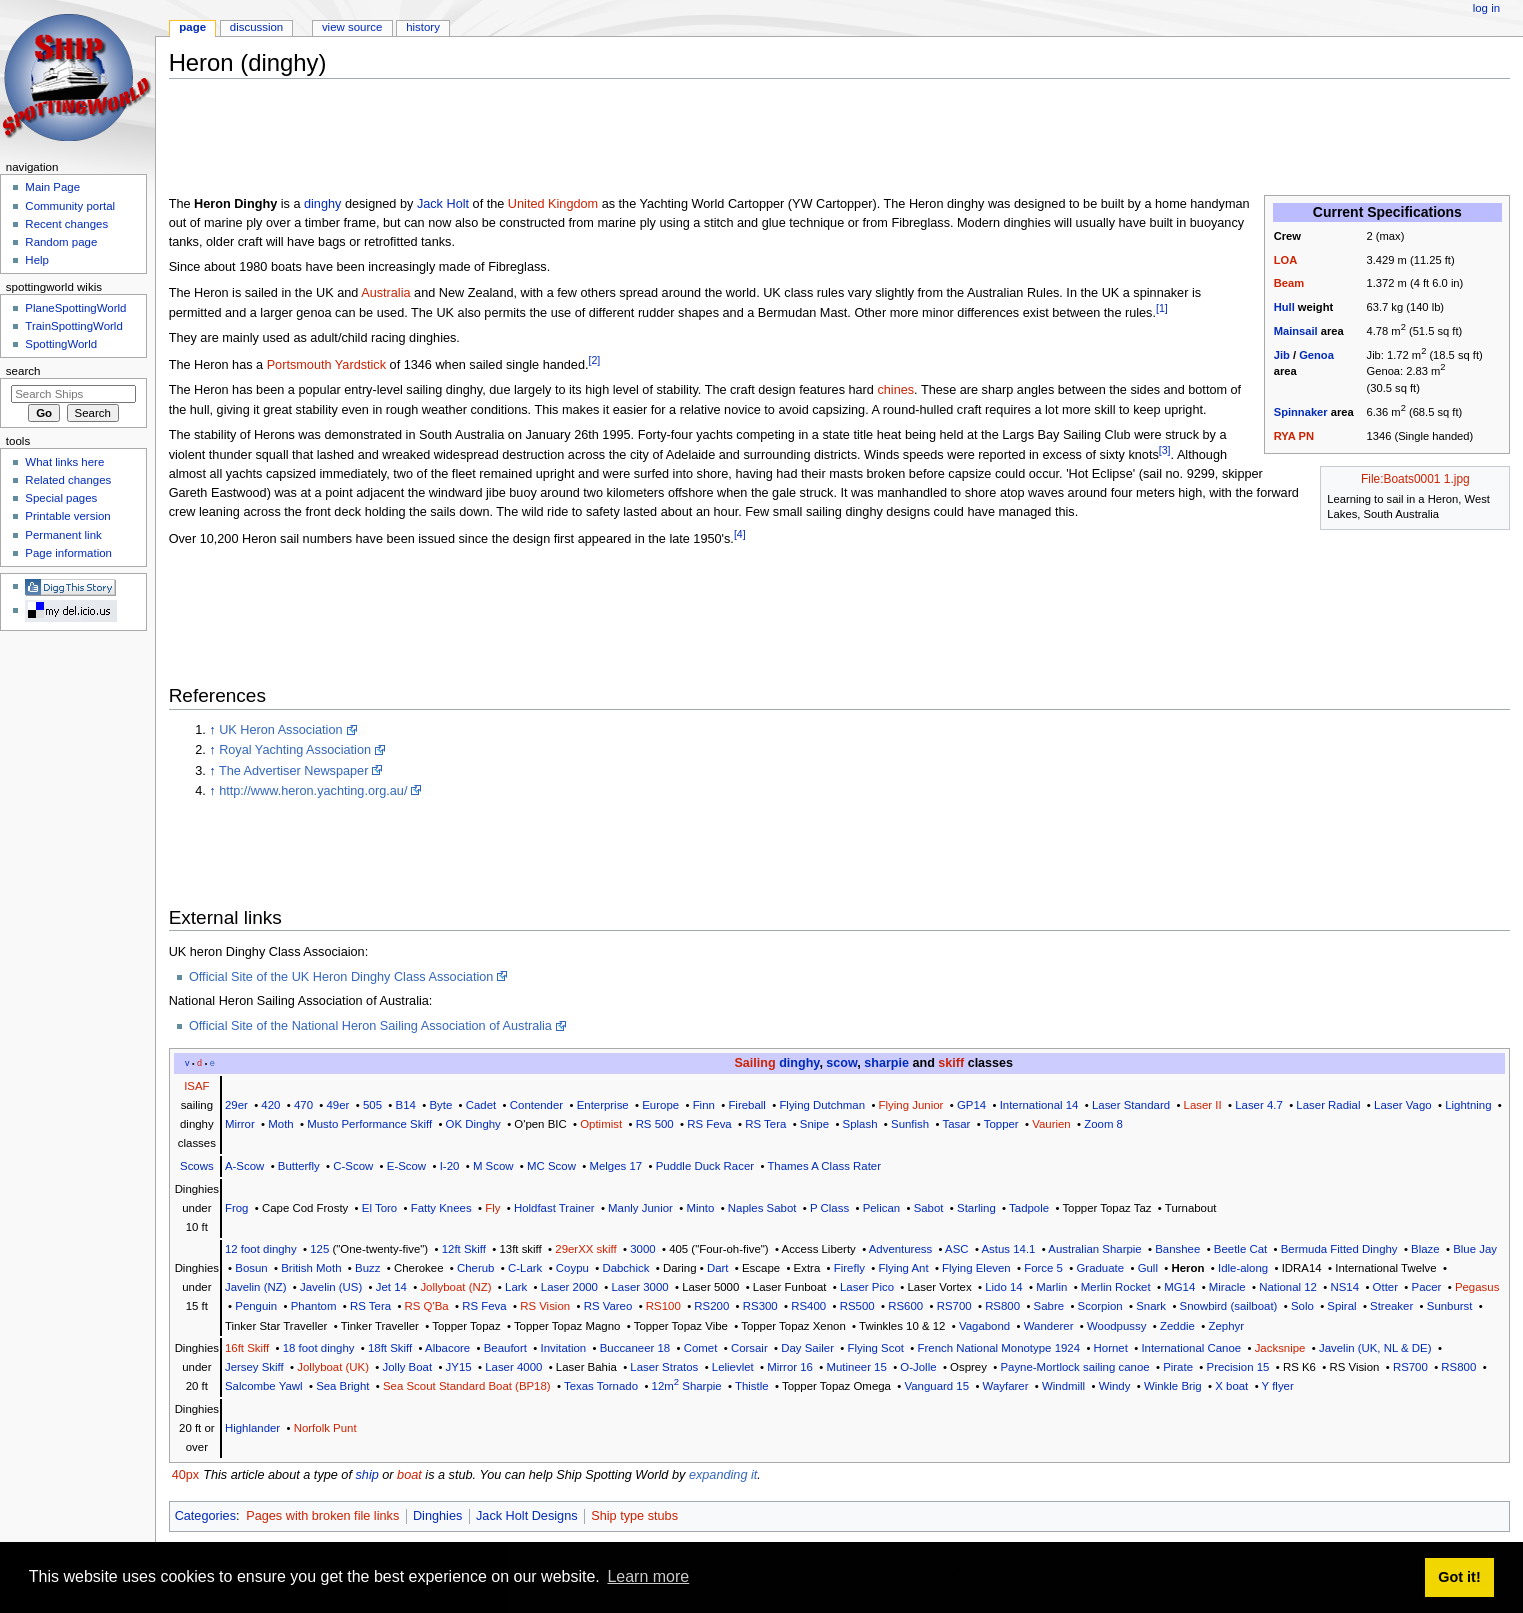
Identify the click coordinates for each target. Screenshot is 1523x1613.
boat (409, 1475)
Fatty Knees (441, 1208)
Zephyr (1226, 1326)
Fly (492, 1208)
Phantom (314, 1306)
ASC (957, 1249)
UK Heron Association (280, 730)
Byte (440, 1105)
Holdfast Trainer (554, 1208)
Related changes (68, 480)
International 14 (1039, 1105)
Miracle (1227, 1287)
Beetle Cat (1240, 1249)
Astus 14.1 (1008, 1249)
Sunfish (910, 1124)
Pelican (881, 1208)
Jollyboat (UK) (333, 1367)
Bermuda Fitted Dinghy (1339, 1249)
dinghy (322, 204)
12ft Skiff (464, 1249)
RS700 (954, 1306)
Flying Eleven (976, 1268)
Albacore (447, 1348)
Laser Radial (1328, 1105)
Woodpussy (1116, 1326)
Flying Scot (875, 1348)
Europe (660, 1105)
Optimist (601, 1124)
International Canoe (1191, 1348)
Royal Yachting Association (295, 750)
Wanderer (1049, 1326)
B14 (406, 1105)
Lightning (1468, 1105)
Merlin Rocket (1116, 1287)
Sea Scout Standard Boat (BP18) (467, 1386)
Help (37, 260)
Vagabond (984, 1326)
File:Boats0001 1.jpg (1415, 479)
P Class (829, 1208)
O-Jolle (918, 1367)
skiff (951, 1063)
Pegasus (1477, 1287)
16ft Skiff (247, 1348)
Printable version (67, 516)
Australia (385, 293)
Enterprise (603, 1105)
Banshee (1177, 1249)
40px (186, 1475)
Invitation (563, 1348)
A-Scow (244, 1166)
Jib (1282, 355)
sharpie (886, 1063)
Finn (704, 1105)
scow (841, 1063)
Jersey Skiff (254, 1367)
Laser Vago (1403, 1105)
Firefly (849, 1268)
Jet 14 (391, 1287)
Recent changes (66, 224)
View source (352, 27)
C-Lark (525, 1268)
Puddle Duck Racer (705, 1166)
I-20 (450, 1166)
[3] (1165, 450)
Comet (701, 1348)
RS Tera (765, 1124)
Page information (68, 553)
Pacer (1427, 1287)
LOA (1286, 260)
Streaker (1391, 1306)
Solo (1302, 1306)
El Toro (379, 1208)
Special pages (61, 498)
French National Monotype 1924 (999, 1348)
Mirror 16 (790, 1367)
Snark (1151, 1306)
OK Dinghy (473, 1124)
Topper (1001, 1124)
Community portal (70, 206)
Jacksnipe (1280, 1348)
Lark (516, 1287)
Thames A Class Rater (824, 1166)
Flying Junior (911, 1105)
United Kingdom (553, 204)
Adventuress (901, 1249)
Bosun (251, 1268)
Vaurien (1051, 1124)
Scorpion (1100, 1306)
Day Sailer (807, 1348)
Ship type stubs (634, 1516)
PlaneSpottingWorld (75, 308)
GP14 (971, 1105)
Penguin (256, 1306)
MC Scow (551, 1166)
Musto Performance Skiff (369, 1124)
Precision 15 (1238, 1367)
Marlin (1051, 1287)
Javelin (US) (331, 1287)
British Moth (311, 1268)
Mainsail (1296, 331)
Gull (1148, 1268)
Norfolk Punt (325, 1428)
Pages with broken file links (322, 1516)
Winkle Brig (1173, 1386)
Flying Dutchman (822, 1105)
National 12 (1288, 1287)
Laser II (1203, 1105)
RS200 (711, 1306)
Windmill (1063, 1386)
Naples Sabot (762, 1208)
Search (23, 371)
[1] (1162, 308)
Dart (718, 1268)
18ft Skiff (390, 1348)
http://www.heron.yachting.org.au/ (313, 791)
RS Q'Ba (427, 1306)
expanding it (723, 1475)
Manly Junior (640, 1208)
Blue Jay (1475, 1249)
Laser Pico (867, 1287)
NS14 (1344, 1287)
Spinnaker (1301, 412)
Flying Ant (903, 1268)
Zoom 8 (1103, 1124)
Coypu (572, 1268)
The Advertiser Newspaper (294, 771)
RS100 (663, 1306)
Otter (1385, 1287)
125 (319, 1249)
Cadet (481, 1105)
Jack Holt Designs (527, 1516)
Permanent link (63, 535)
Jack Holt (443, 204)
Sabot (929, 1208)
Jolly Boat (408, 1367)
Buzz (367, 1268)
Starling (976, 1208)
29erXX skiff (585, 1249)
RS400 (808, 1306)
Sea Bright (342, 1386)
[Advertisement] (533, 139)
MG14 (1179, 1287)
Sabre (1049, 1306)
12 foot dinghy (261, 1249)
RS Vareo (608, 1306)
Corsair (749, 1348)
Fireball (746, 1105)
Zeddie (1177, 1326)
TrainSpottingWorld (73, 326)
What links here (64, 462)
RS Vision (545, 1306)
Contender (536, 1105)
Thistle (752, 1386)
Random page (61, 242)
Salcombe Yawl (264, 1386)
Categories (205, 1516)
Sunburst (1450, 1306)
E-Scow (406, 1166)
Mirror (240, 1124)
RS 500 (655, 1124)
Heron (1187, 1268)
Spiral (1341, 1306)
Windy (1115, 1386)
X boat (1231, 1386)
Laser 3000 (639, 1287)
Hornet (1111, 1348)
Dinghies (437, 1516)
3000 (642, 1249)
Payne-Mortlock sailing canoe (1074, 1367)
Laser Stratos (664, 1367)
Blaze (1425, 1249)
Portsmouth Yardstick (326, 365)
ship (366, 1475)
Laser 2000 (569, 1287)
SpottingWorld (61, 344)
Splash (860, 1124)
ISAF (196, 1086)
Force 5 (1043, 1268)
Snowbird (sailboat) (1229, 1306)
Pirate (1178, 1367)
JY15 (459, 1367)
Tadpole (1029, 1208)
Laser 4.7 (1259, 1105)
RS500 (857, 1306)
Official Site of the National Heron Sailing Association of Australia (370, 1026)
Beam (1289, 283)
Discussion (256, 27)
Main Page (52, 187)
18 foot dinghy (319, 1348)
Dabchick (625, 1268)
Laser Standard (1131, 1105)
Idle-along (1243, 1268)
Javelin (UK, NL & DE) (1375, 1348)
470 (303, 1105)
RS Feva (709, 1124)
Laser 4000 (513, 1367)
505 (372, 1105)
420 (270, 1105)
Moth (280, 1124)
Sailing (754, 1063)
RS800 (1002, 1306)
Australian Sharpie (1094, 1249)
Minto (700, 1208)
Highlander (252, 1428)
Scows (197, 1166)
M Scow (493, 1166)
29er (236, 1105)
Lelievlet (733, 1367)
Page (192, 27)
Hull (1284, 307)
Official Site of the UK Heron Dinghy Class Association (341, 977)
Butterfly (299, 1166)
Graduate (1100, 1268)
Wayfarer (1006, 1386)
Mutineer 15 (857, 1367)
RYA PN (1294, 436)
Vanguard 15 (936, 1386)
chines (895, 390)
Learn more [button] (648, 1576)
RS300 (760, 1306)
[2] (595, 360)
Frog (237, 1208)
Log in (1486, 8)
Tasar (956, 1124)
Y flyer (1278, 1386)
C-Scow (353, 1166)
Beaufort (505, 1348)
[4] (740, 534)
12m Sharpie (687, 1386)
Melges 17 (615, 1166)
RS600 (905, 1306)
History (423, 27)
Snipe (814, 1124)
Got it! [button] (1459, 1577)
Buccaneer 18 (635, 1348)
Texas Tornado (601, 1386)
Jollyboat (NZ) (455, 1287)
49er (338, 1105)
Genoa (1316, 355)
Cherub (475, 1268)
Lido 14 (1003, 1287)
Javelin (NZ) (256, 1287)
